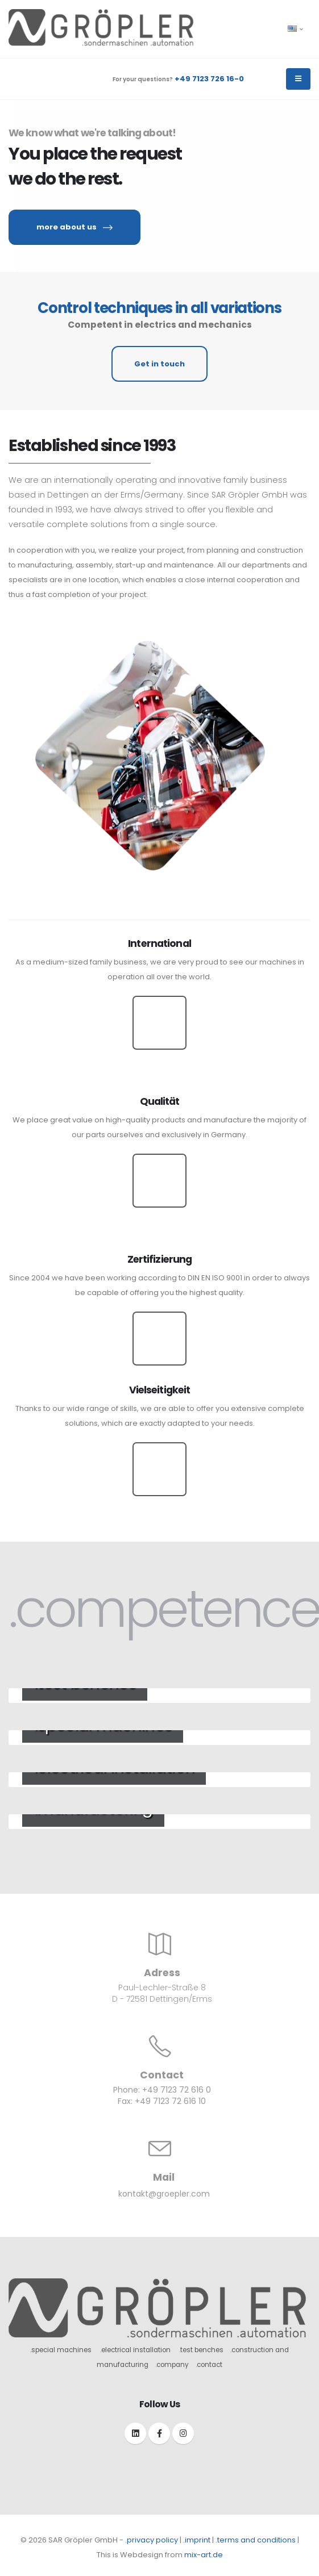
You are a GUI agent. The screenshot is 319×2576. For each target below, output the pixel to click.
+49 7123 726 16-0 (209, 78)
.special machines (61, 2349)
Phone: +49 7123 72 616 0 (162, 2089)
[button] (296, 29)
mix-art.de (203, 2554)
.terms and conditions (256, 2540)
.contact (209, 2364)
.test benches (201, 2349)
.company (172, 2364)
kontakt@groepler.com (164, 2193)
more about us (74, 227)
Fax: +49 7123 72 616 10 (162, 2101)
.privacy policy (151, 2540)
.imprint (196, 2540)
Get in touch (159, 363)
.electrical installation (135, 2349)
